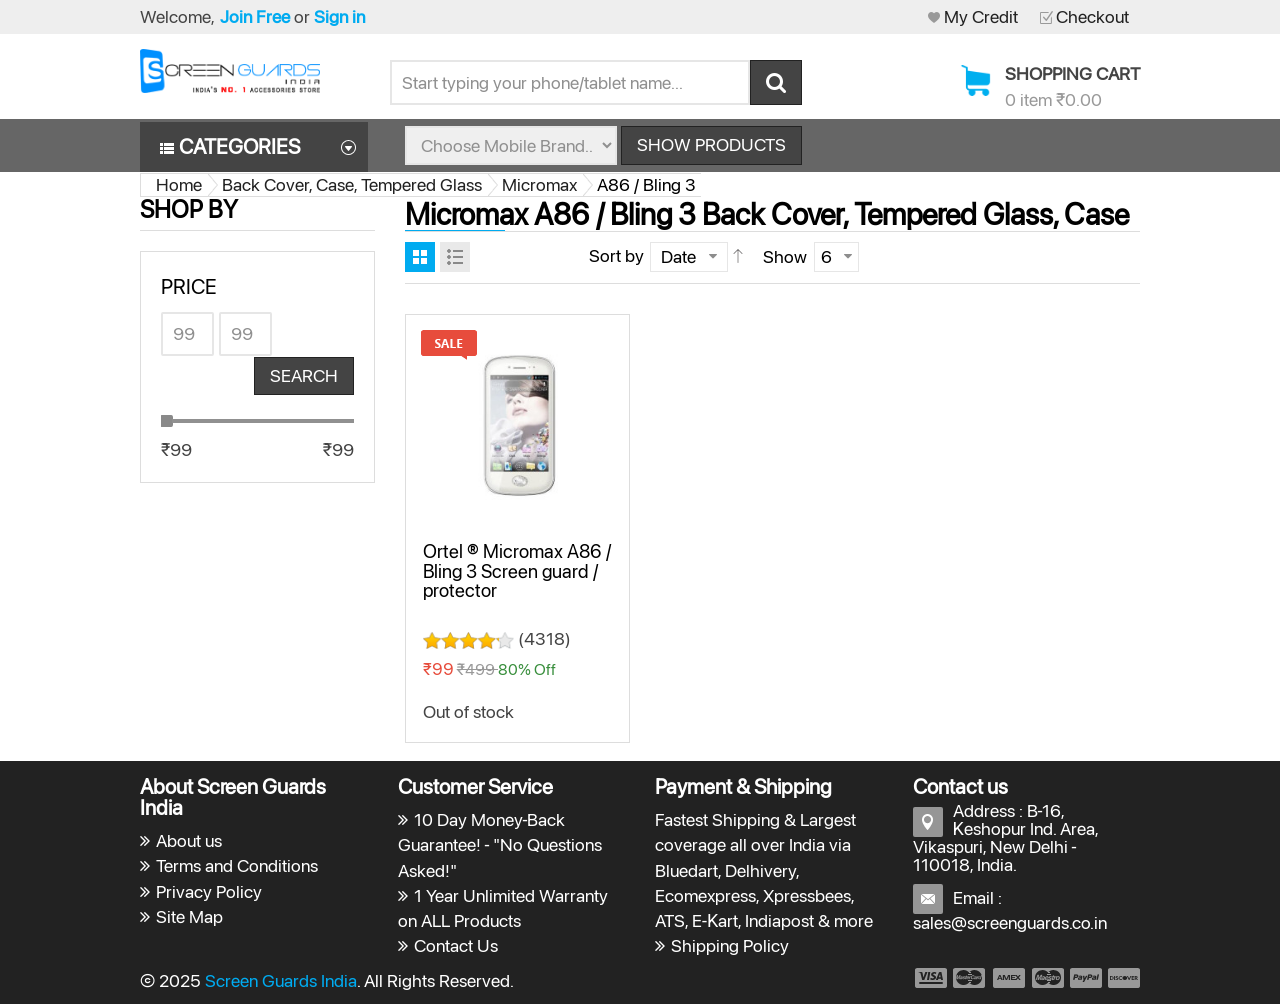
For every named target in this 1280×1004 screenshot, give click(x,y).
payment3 (1010, 978)
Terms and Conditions (237, 865)
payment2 (970, 978)
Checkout (1092, 16)
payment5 (1086, 978)
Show (785, 256)
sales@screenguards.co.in (1010, 922)
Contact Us (456, 945)
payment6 (1122, 978)
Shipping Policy (730, 945)
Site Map (189, 916)
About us (189, 840)
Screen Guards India (281, 980)
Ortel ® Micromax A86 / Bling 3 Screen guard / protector (517, 570)
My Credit (981, 16)
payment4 (1050, 978)
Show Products (711, 144)
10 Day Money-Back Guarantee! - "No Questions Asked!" (500, 844)
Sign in (339, 16)
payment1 (930, 978)
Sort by (616, 255)
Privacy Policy (209, 891)
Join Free (255, 16)
